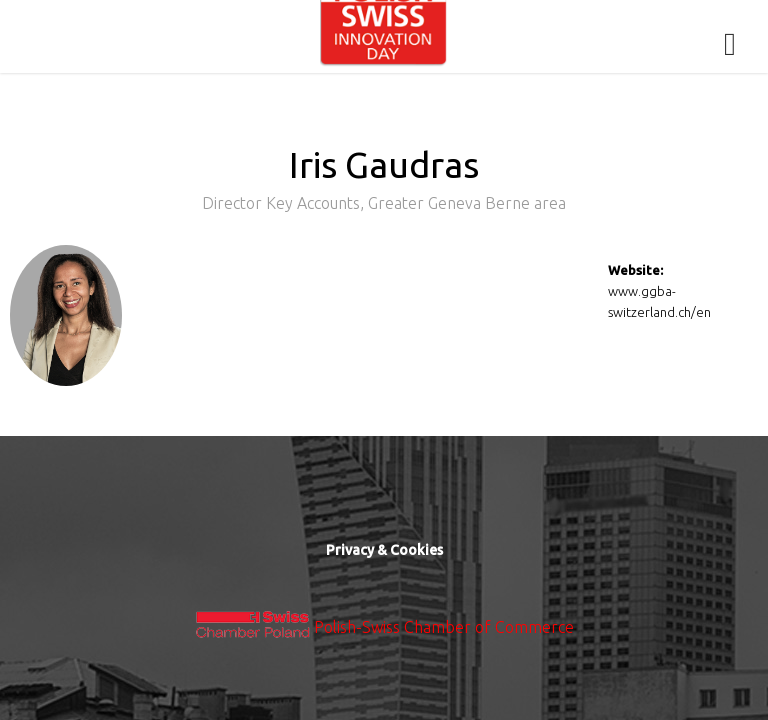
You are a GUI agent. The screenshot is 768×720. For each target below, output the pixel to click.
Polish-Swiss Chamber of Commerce (444, 627)
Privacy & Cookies (384, 550)
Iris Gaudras (384, 184)
